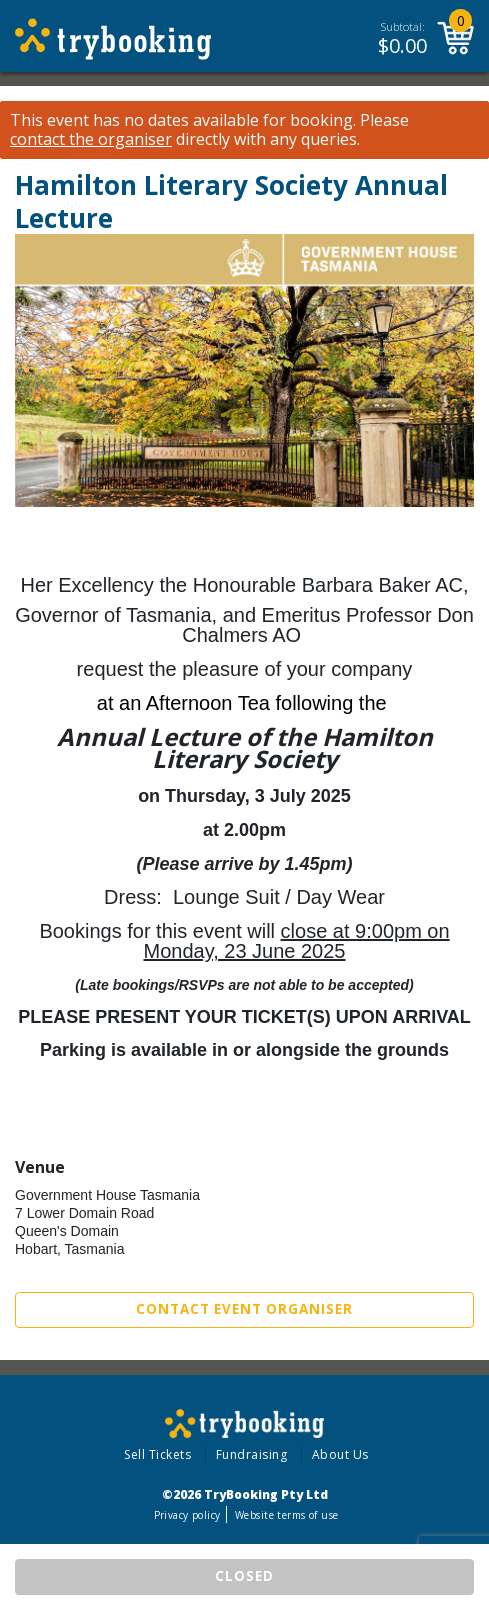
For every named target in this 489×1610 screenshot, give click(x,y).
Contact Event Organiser (244, 1309)
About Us (340, 1454)
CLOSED (244, 1576)
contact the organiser (91, 139)
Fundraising (252, 1454)
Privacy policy (187, 1515)
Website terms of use (286, 1515)
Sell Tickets (157, 1454)
